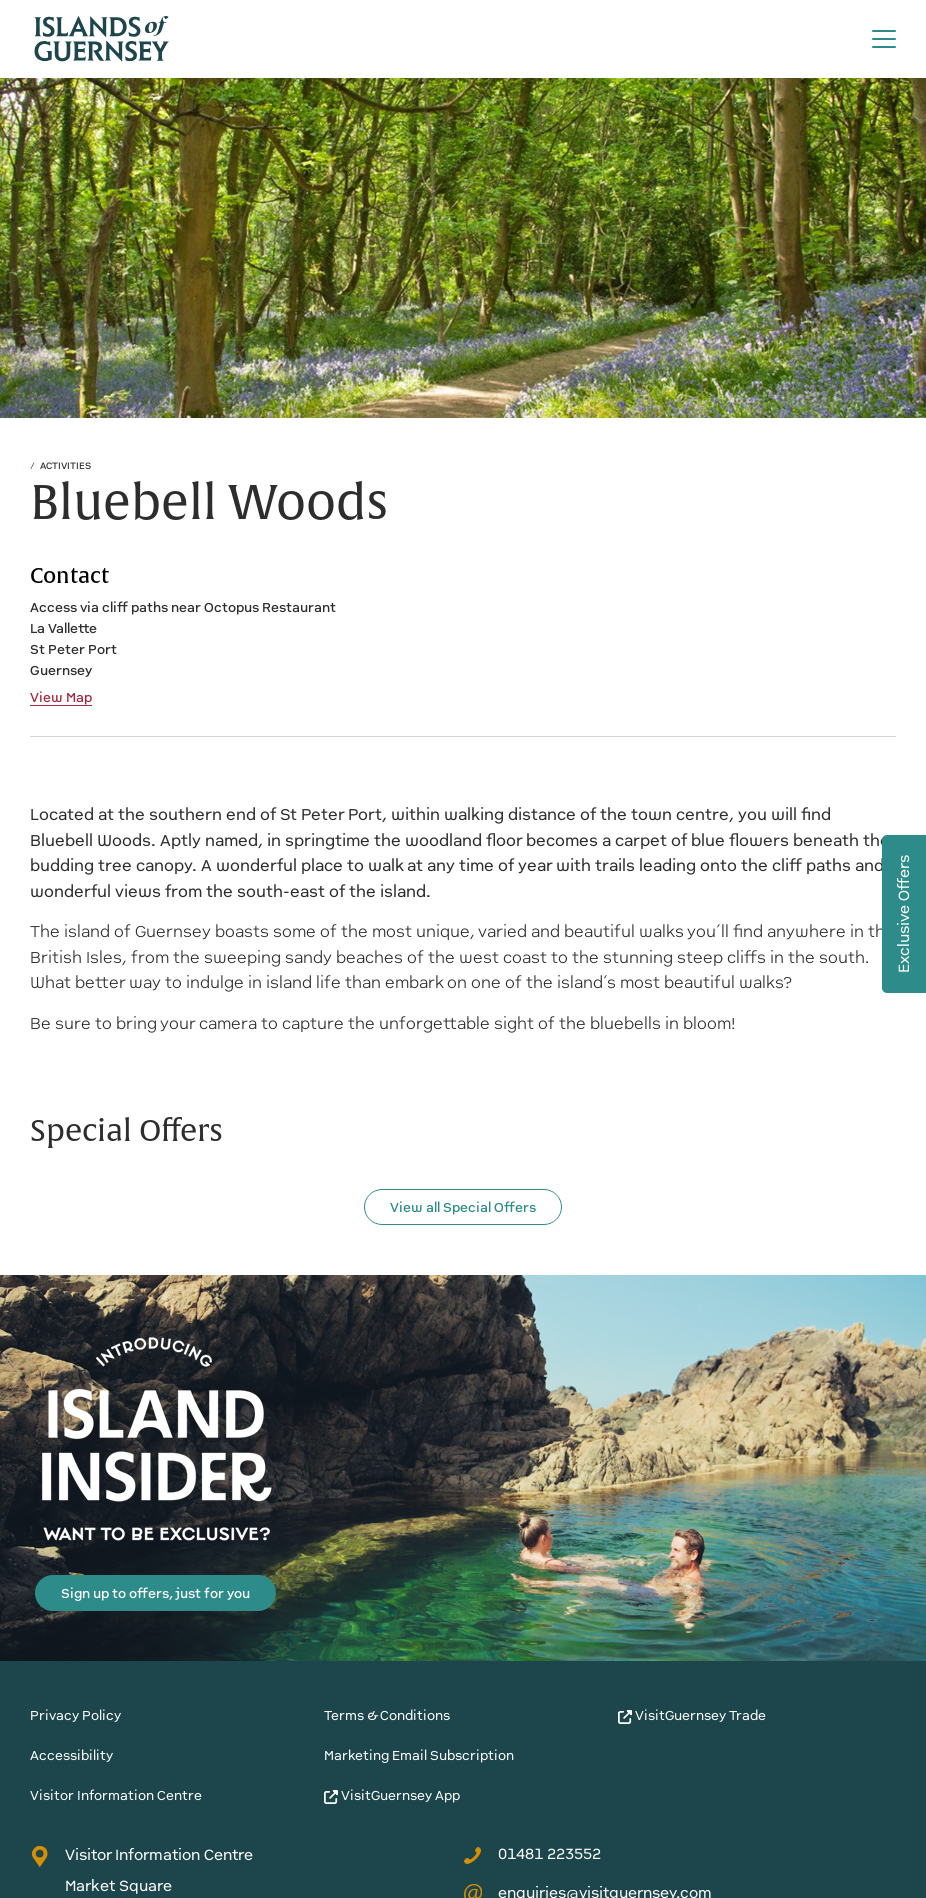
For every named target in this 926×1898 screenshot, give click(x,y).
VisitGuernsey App (392, 1795)
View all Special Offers (463, 1207)
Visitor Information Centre (116, 1795)
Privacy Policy (75, 1715)
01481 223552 (532, 1854)
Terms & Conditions (387, 1715)
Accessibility (71, 1755)
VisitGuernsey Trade (692, 1715)
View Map (61, 698)
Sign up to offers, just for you (155, 1593)
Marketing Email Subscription (419, 1755)
